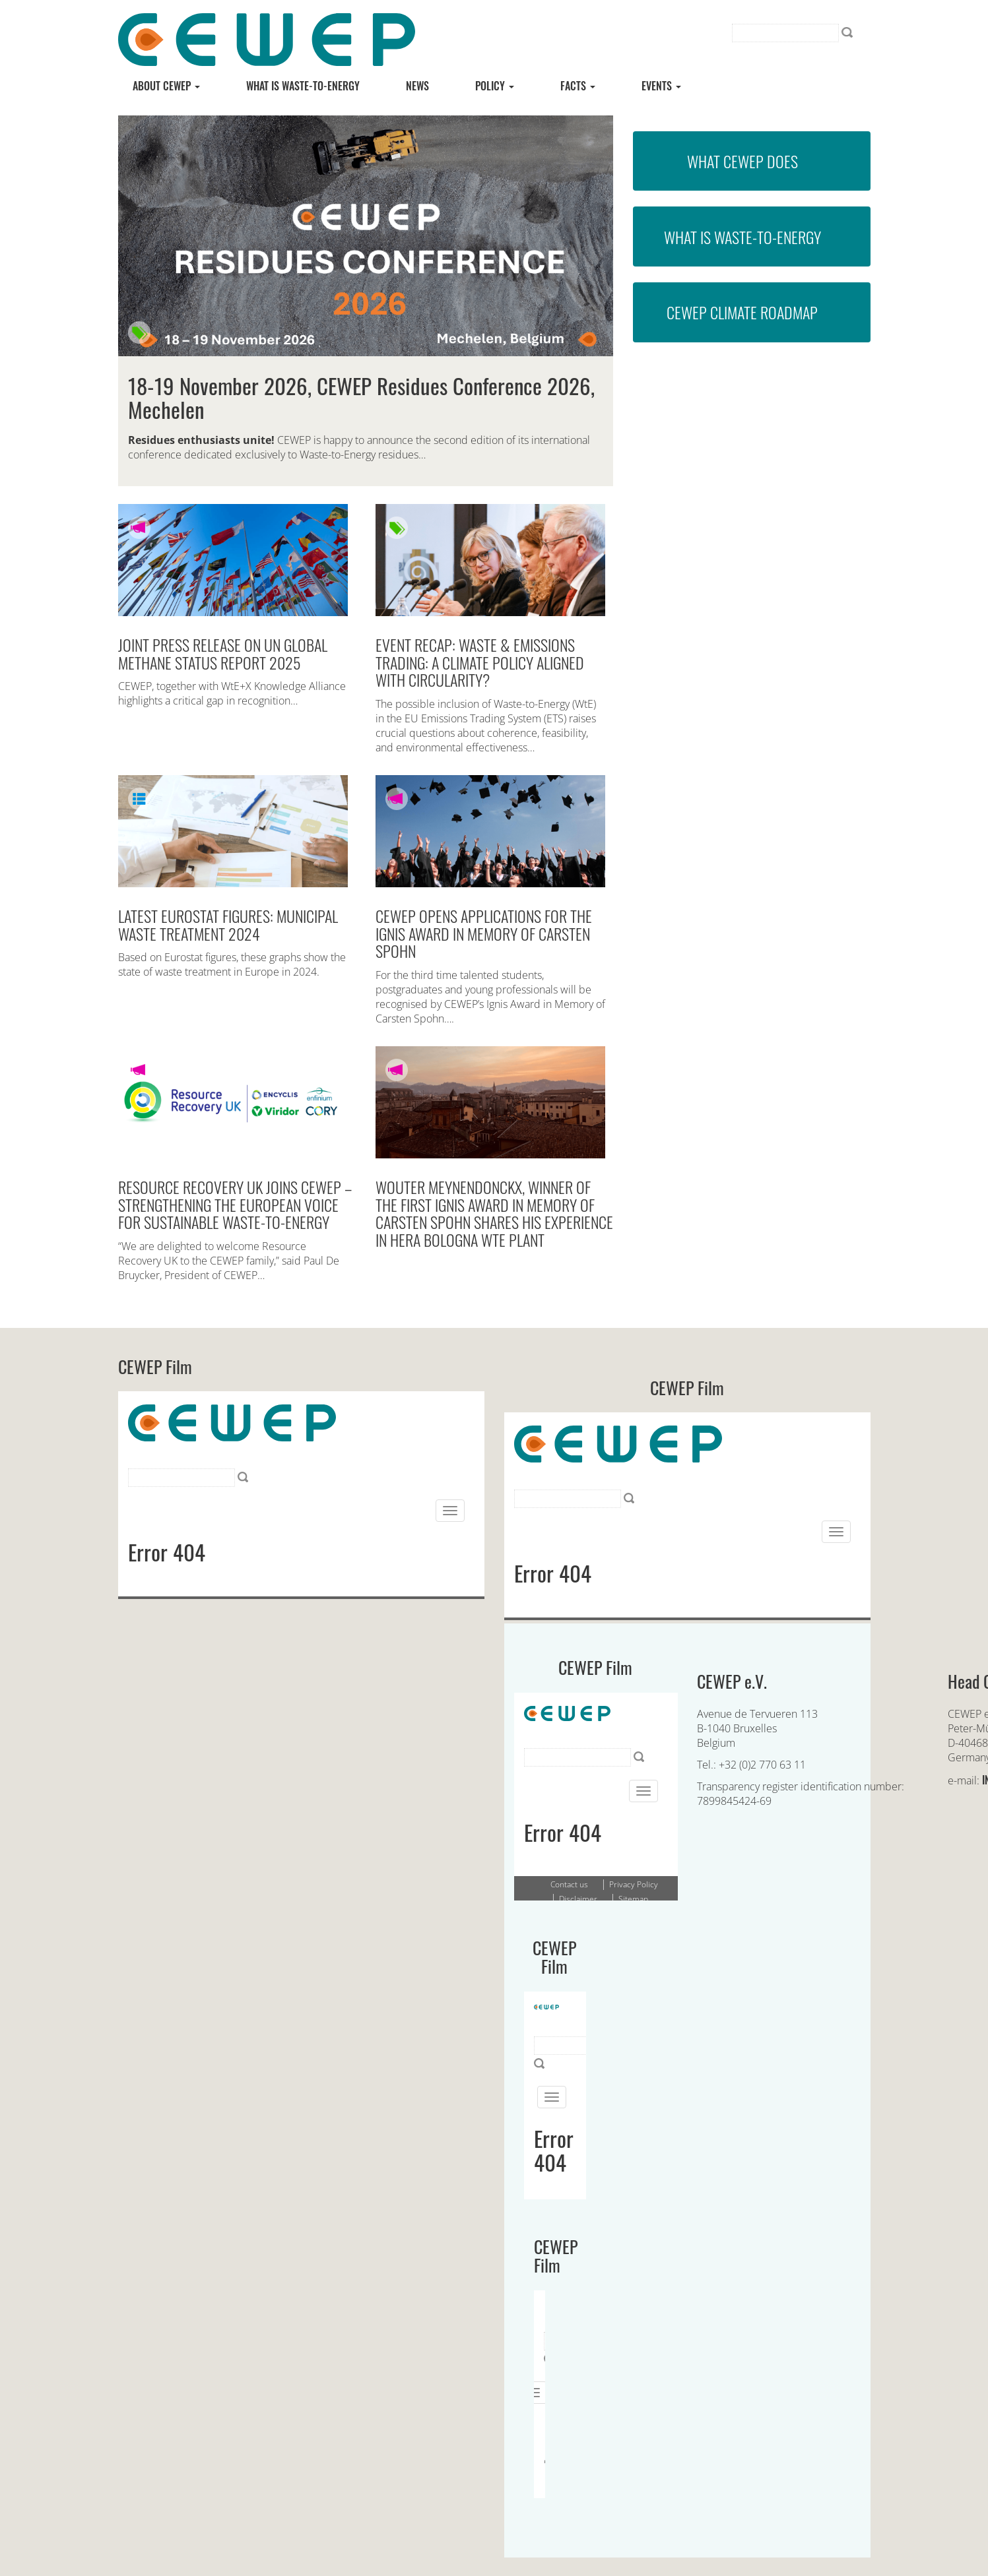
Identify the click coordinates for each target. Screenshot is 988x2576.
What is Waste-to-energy (303, 86)
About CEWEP (166, 86)
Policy (494, 86)
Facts (577, 86)
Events (661, 86)
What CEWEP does (742, 161)
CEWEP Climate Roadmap (742, 312)
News (417, 86)
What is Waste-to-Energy (742, 237)
